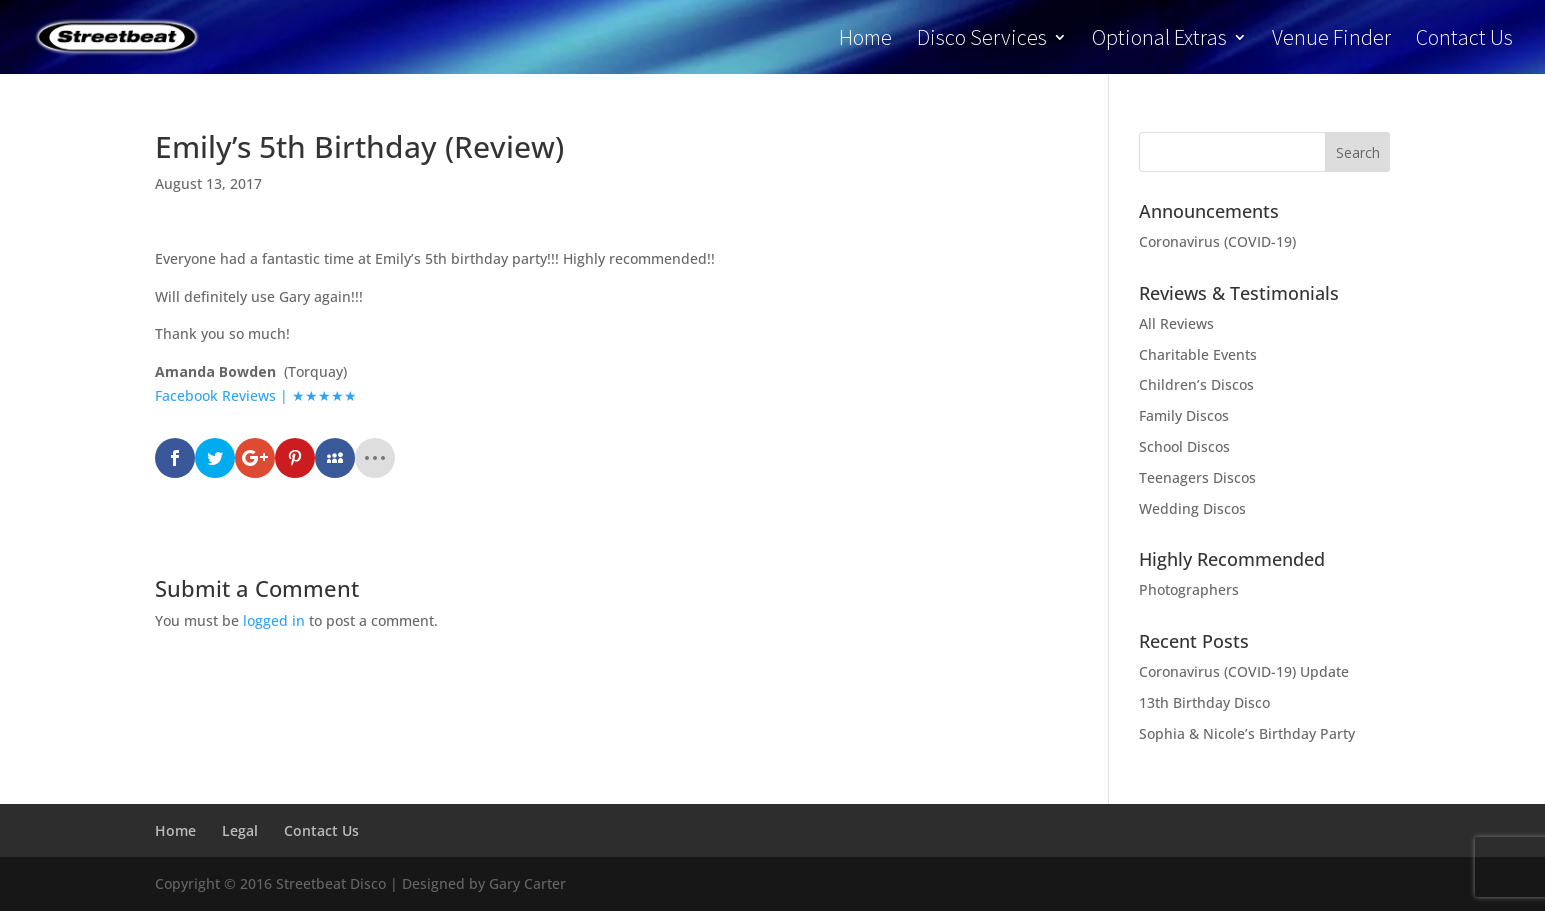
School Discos (1184, 446)
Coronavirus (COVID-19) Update (1244, 671)
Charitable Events (1198, 354)
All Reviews (1176, 323)
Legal (240, 830)
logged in (274, 620)
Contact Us (1464, 40)
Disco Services (982, 40)
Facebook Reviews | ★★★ (243, 395)
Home (865, 40)
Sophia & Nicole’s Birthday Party (1247, 733)
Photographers (1189, 589)
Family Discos (1184, 415)
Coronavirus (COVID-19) (1217, 241)
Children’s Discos (1196, 384)
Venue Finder (1331, 40)
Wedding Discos (1192, 508)
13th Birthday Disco (1204, 702)
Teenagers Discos (1197, 477)
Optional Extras (1159, 40)
